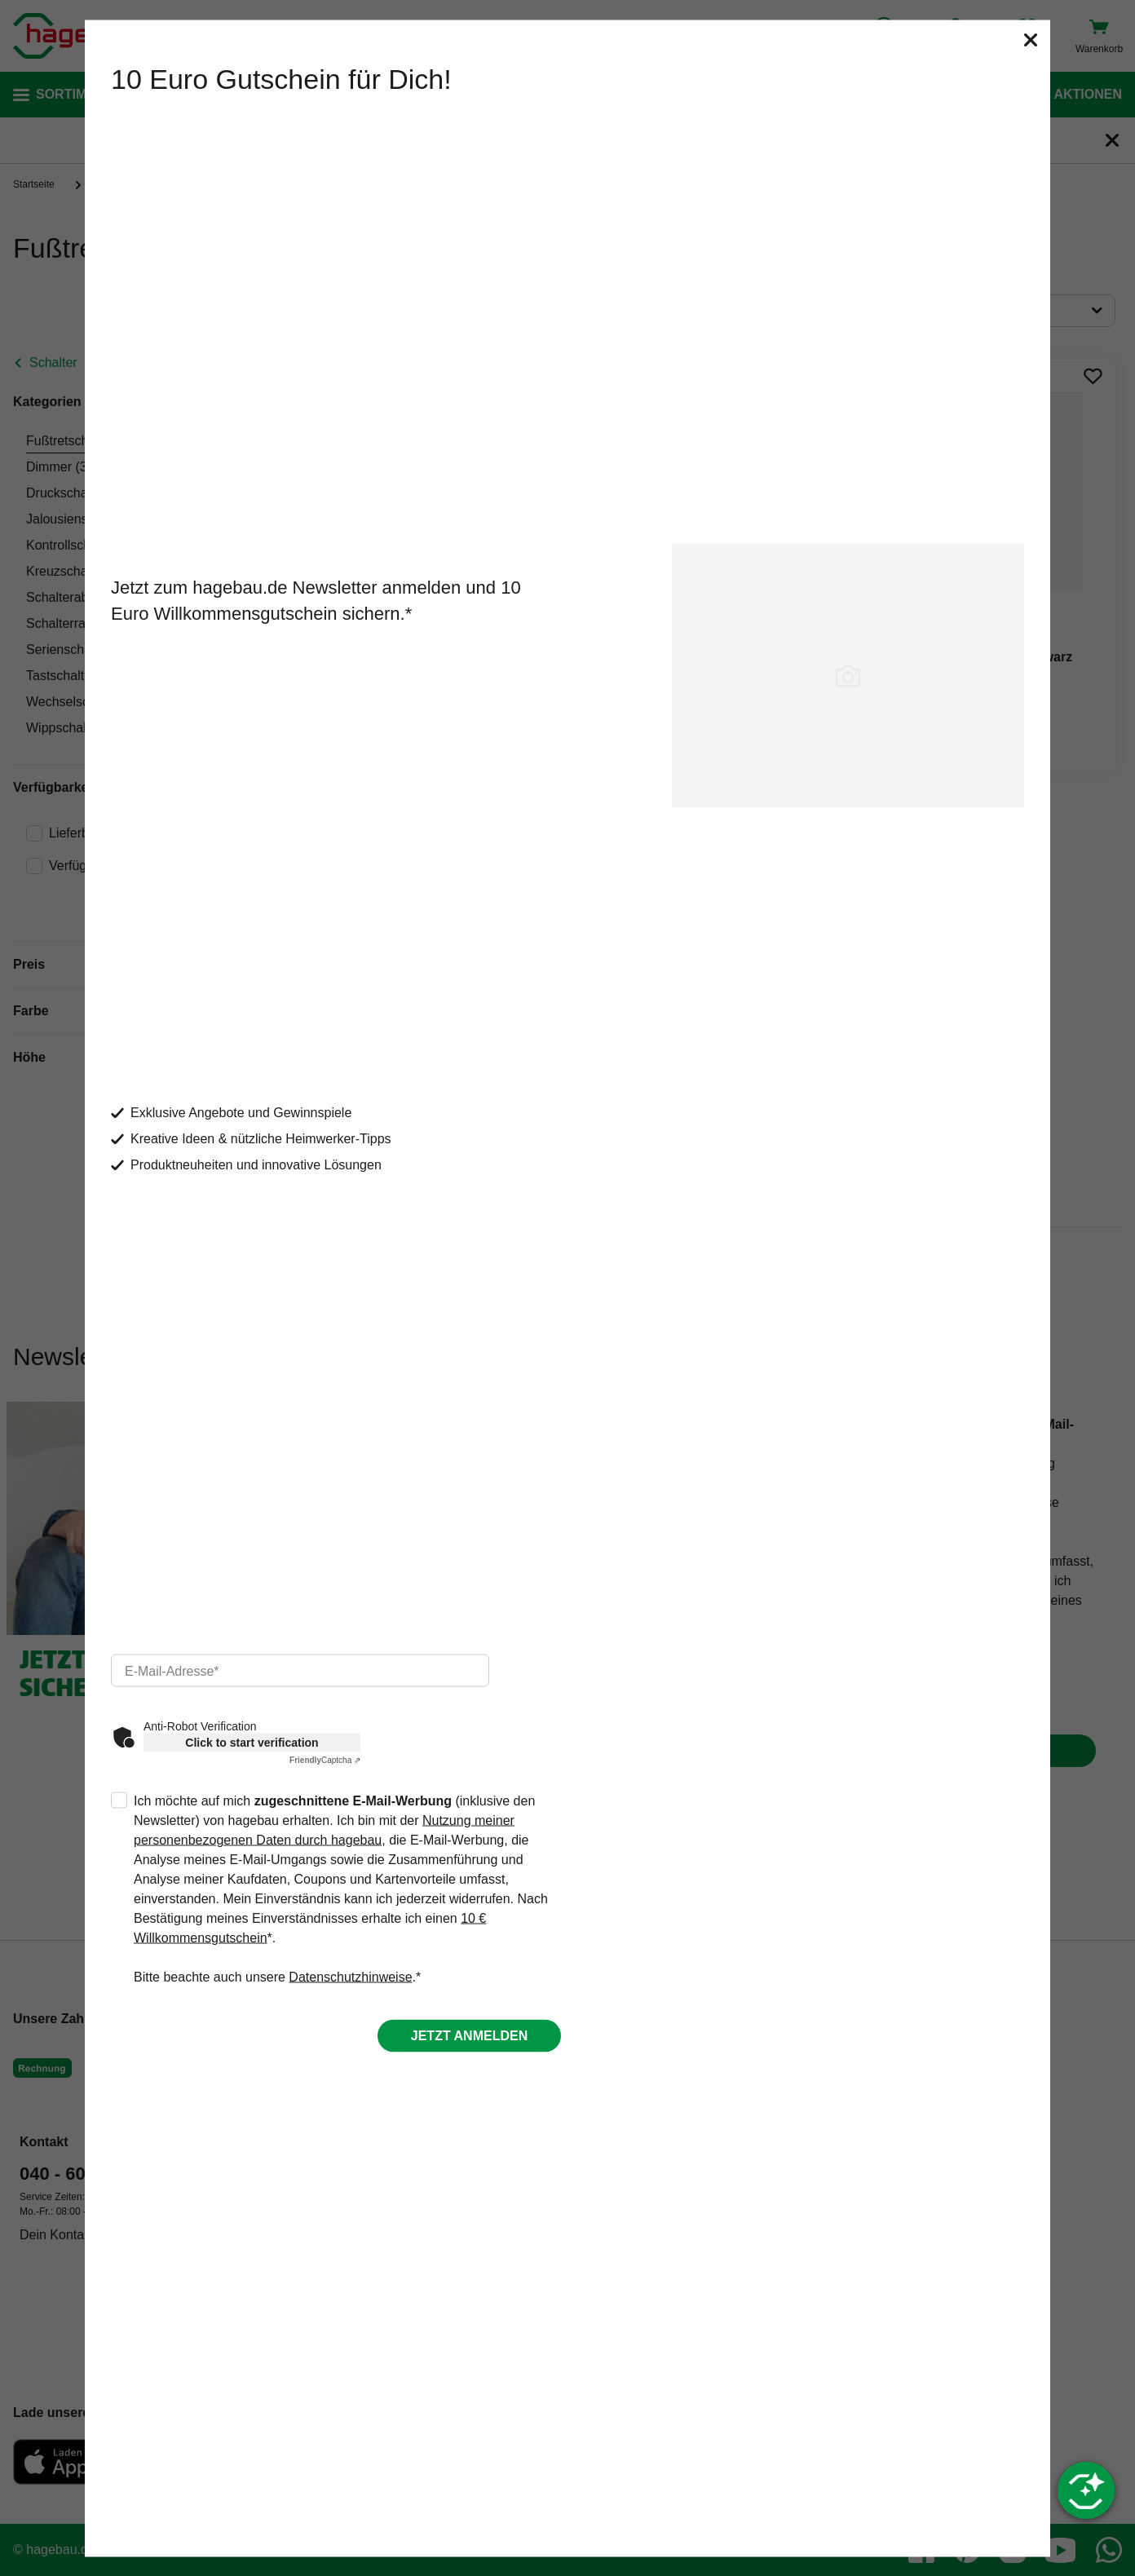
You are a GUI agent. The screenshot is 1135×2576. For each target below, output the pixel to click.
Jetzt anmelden (469, 2036)
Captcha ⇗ (324, 1760)
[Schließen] (1030, 39)
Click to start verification (251, 1742)
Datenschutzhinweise (350, 1977)
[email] (300, 1670)
